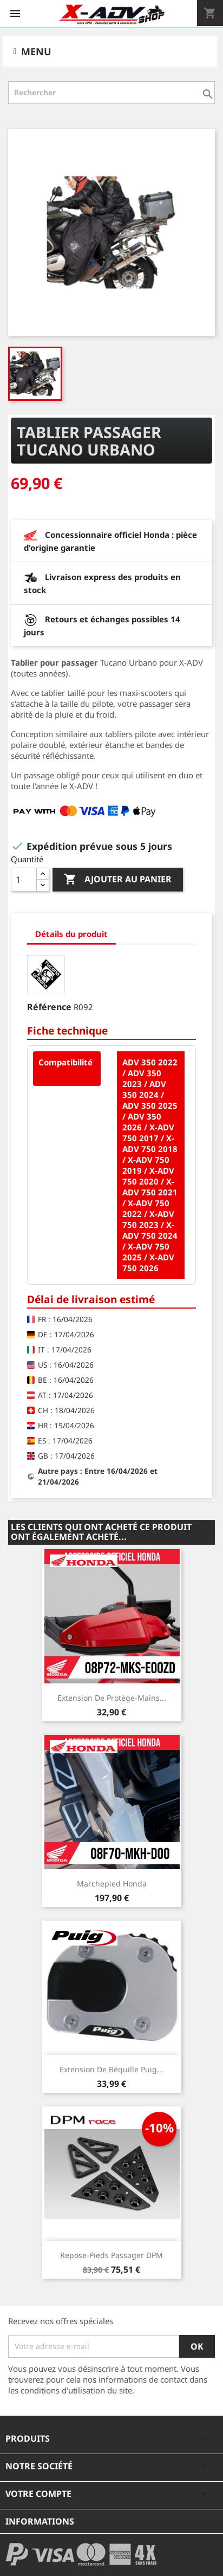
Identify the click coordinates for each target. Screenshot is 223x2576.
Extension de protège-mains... (111, 1698)
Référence (49, 1006)
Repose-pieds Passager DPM (111, 2255)
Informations (39, 2521)
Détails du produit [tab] (71, 933)
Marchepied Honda (112, 1883)
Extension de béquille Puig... (111, 2069)
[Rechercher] (111, 92)
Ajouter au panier (118, 880)
